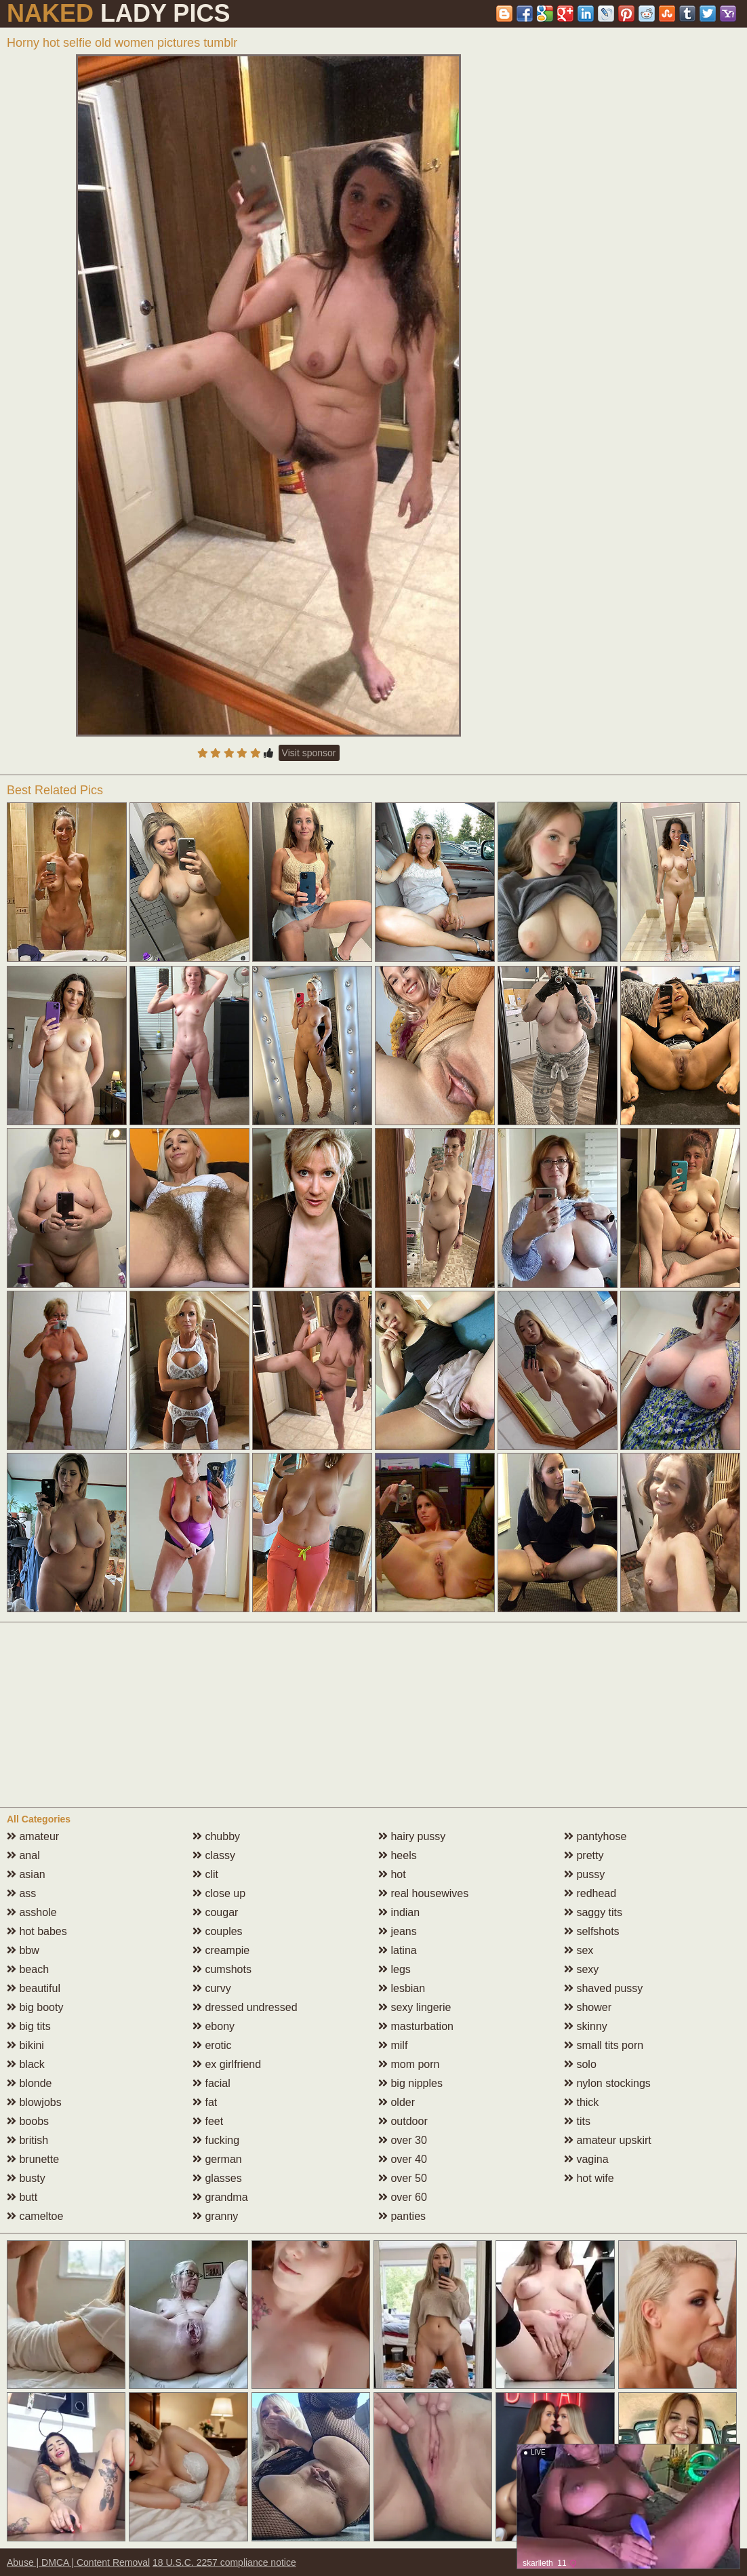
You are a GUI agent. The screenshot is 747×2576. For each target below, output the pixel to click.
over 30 (402, 2140)
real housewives (423, 1893)
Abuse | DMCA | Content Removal (78, 2562)
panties (402, 2216)
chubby (216, 1836)
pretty (583, 1855)
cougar (215, 1912)
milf (392, 2045)
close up (219, 1893)
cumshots (222, 1969)
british (27, 2140)
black (26, 2064)
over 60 (402, 2197)
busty (26, 2178)
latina (397, 1950)
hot (392, 1874)
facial (211, 2083)
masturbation (415, 2026)
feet (208, 2121)
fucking (216, 2140)
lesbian (401, 1988)
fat (205, 2102)
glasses (217, 2178)
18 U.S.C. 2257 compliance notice (224, 2562)
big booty (35, 2007)
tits (577, 2121)
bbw (23, 1950)
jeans (397, 1931)
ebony (214, 2026)
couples (218, 1931)
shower (587, 2007)
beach (28, 1969)
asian (26, 1874)
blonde (29, 2083)
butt (22, 2197)
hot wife (589, 2178)
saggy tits (593, 1912)
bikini (25, 2045)
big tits (29, 2026)
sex (578, 1950)
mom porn (408, 2064)
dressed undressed (245, 2007)
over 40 (402, 2159)
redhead (590, 1893)
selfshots (592, 1931)
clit (205, 1874)
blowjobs (34, 2102)
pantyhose (595, 1836)
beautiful (33, 1988)
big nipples (410, 2083)
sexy (581, 1969)
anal (23, 1855)
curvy (212, 1988)
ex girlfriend (227, 2064)
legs (394, 1969)
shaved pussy (603, 1988)
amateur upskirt (607, 2140)
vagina (586, 2159)
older (396, 2102)
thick (581, 2102)
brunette (33, 2159)
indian (399, 1912)
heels (397, 1855)
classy (214, 1855)
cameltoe (35, 2216)
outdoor (403, 2121)
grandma (220, 2197)
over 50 (402, 2178)
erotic (212, 2045)
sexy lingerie (414, 2007)
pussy (584, 1874)
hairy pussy (411, 1836)
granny (215, 2216)
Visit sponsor (309, 752)
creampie (221, 1950)
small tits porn (603, 2045)
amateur (33, 1836)
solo (580, 2064)
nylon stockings (607, 2083)
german (217, 2159)
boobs (28, 2121)
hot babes (37, 1931)
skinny (585, 2026)
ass (21, 1893)
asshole (32, 1912)
